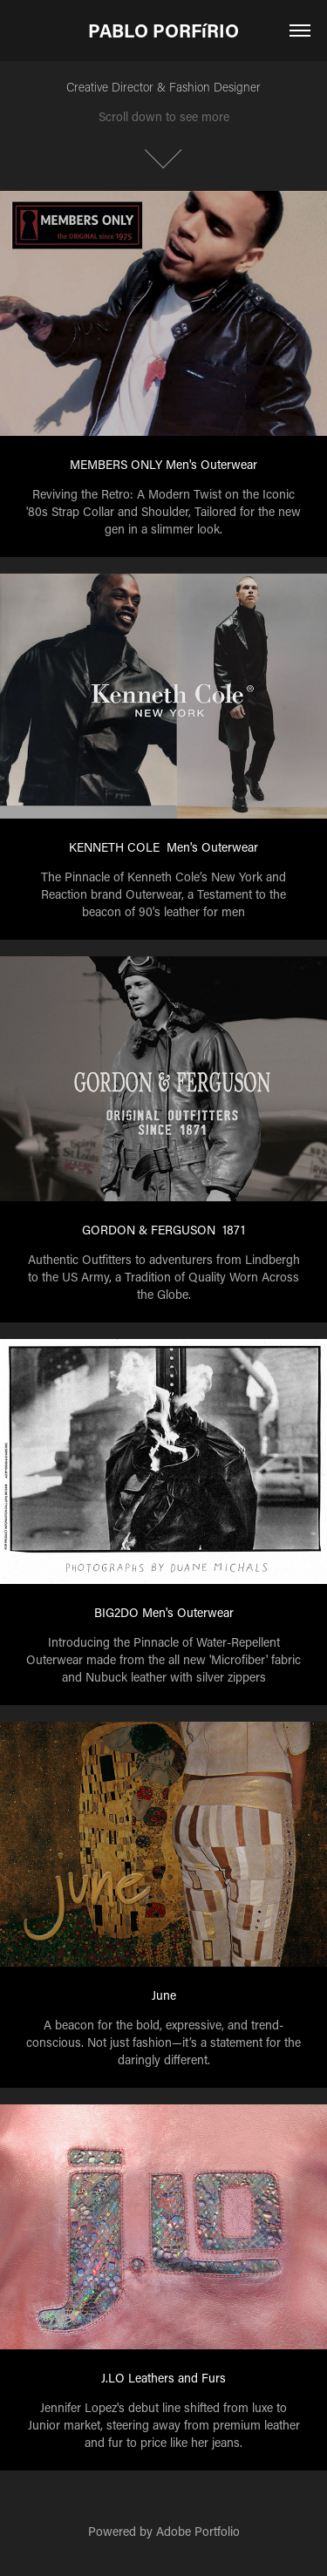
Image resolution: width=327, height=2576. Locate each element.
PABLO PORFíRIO (163, 30)
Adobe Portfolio (198, 2531)
